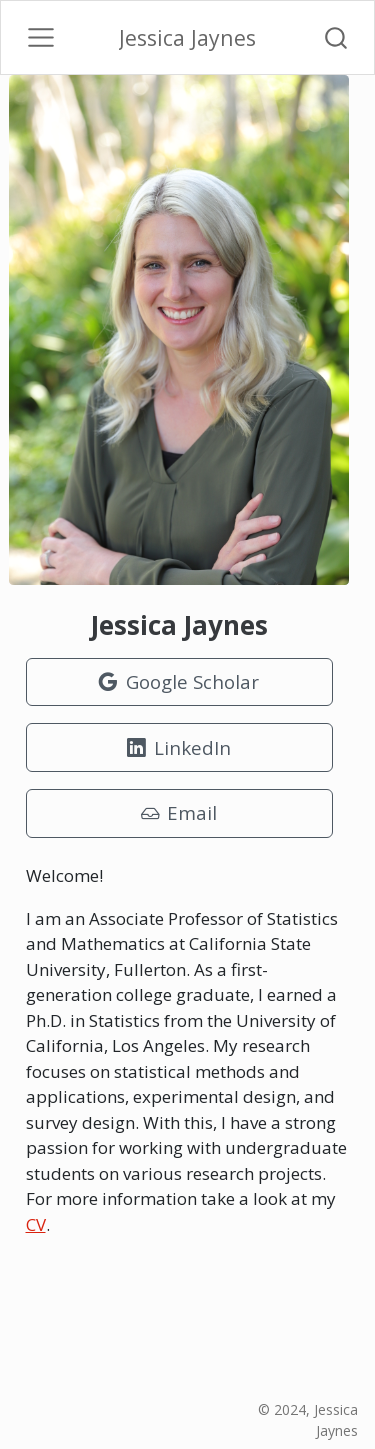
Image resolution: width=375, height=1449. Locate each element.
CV (36, 1224)
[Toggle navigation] (41, 38)
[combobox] (337, 37)
